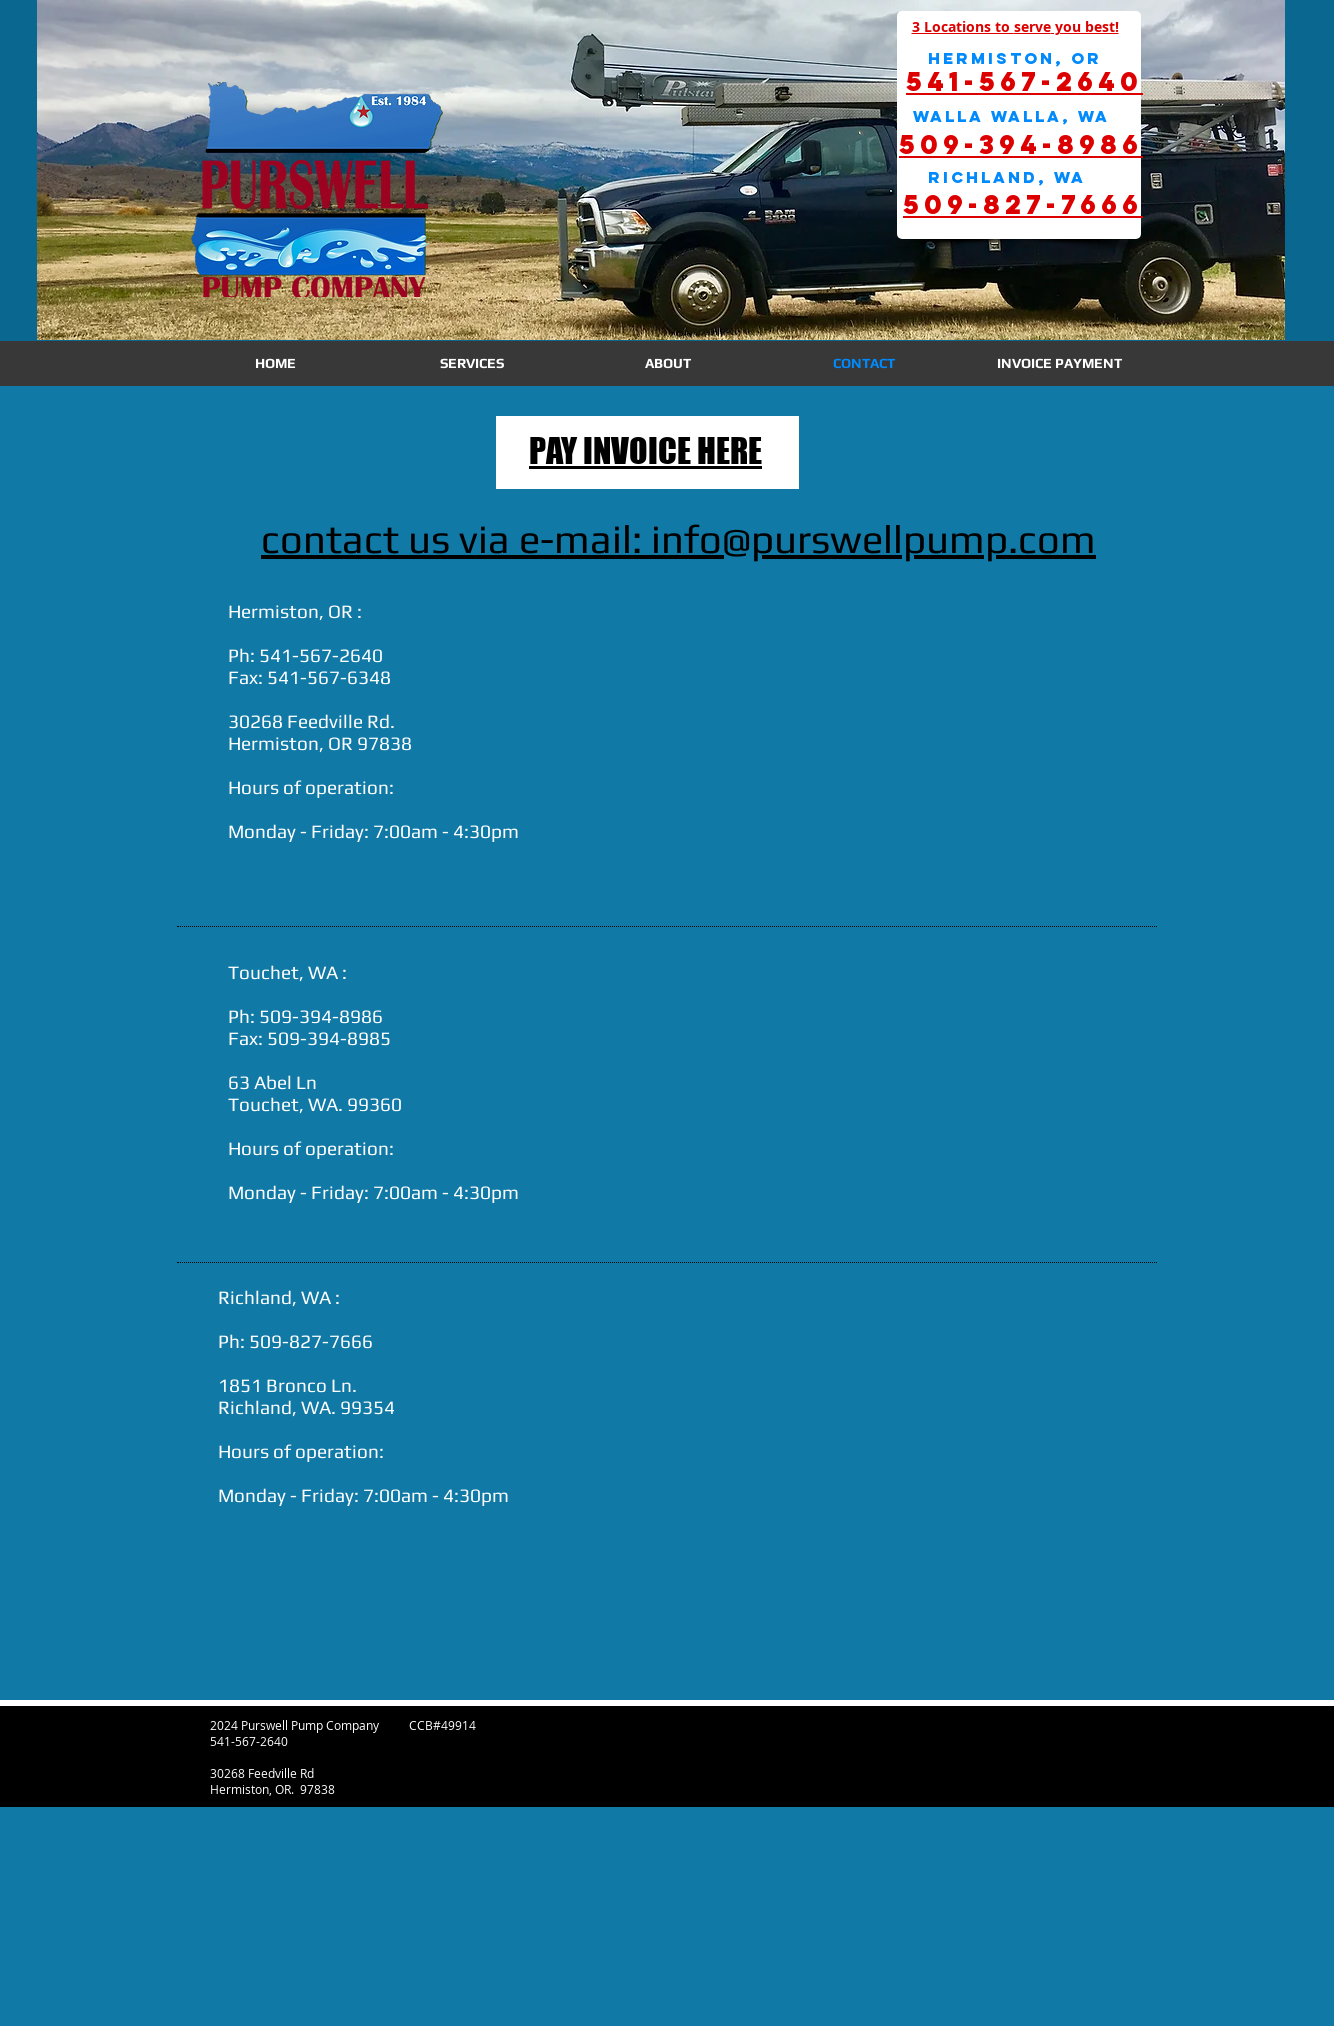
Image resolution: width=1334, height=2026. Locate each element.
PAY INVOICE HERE (645, 450)
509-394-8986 (321, 1016)
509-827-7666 (311, 1341)
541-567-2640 (321, 655)
